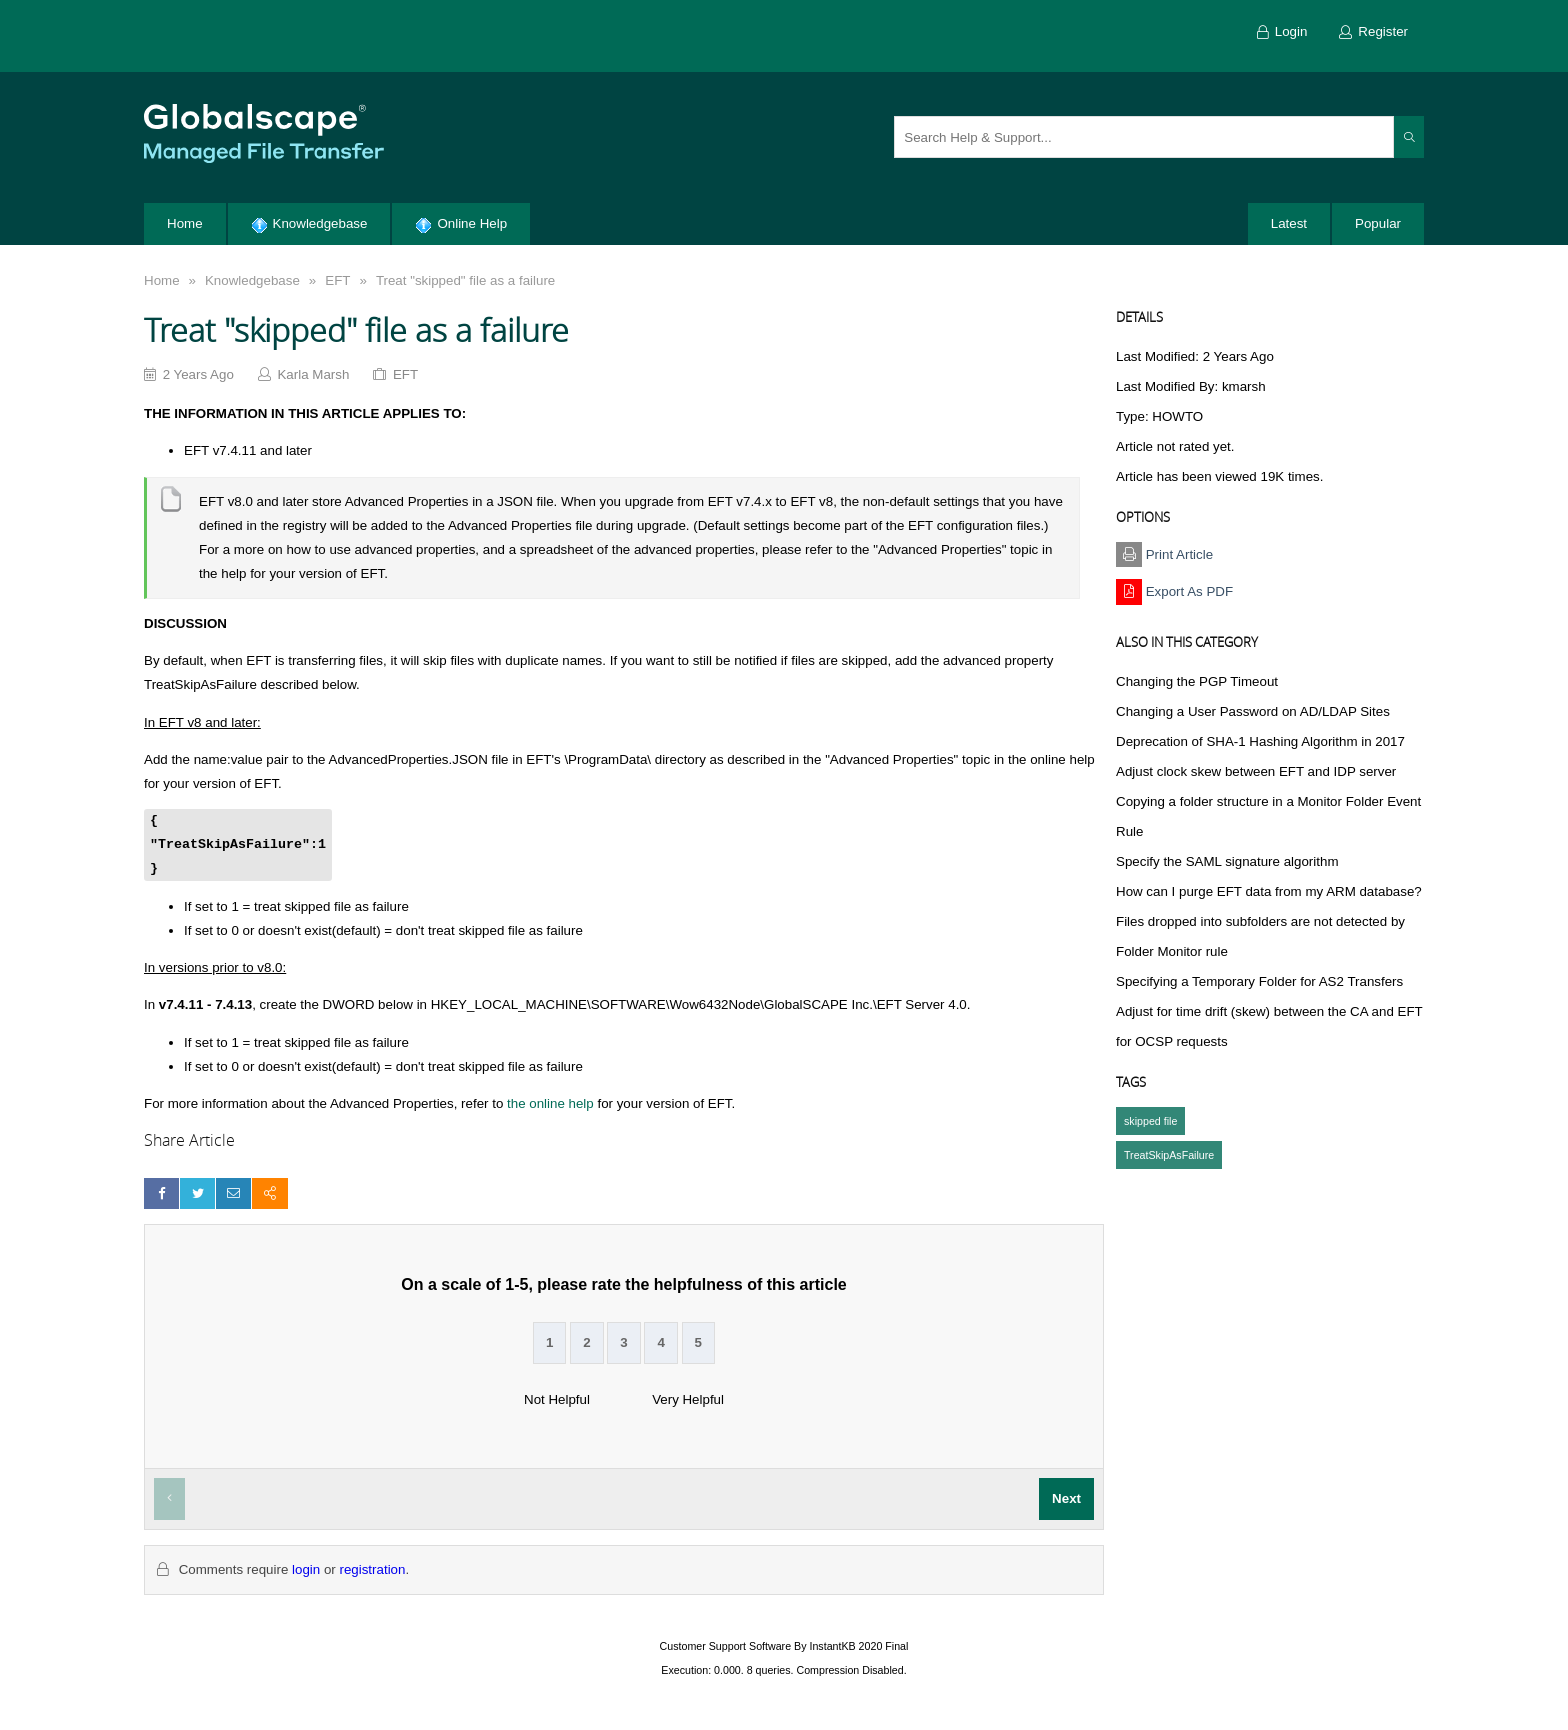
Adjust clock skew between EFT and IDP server (1256, 771)
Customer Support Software (726, 1646)
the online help (550, 1103)
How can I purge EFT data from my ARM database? (1269, 891)
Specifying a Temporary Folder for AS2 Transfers (1259, 981)
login (306, 1569)
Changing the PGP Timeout (1197, 681)
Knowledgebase (252, 280)
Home (162, 280)
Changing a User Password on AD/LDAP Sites (1253, 711)
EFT (337, 280)
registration (372, 1569)
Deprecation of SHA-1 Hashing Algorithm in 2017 (1260, 741)
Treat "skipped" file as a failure (465, 280)
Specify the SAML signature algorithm (1227, 861)
